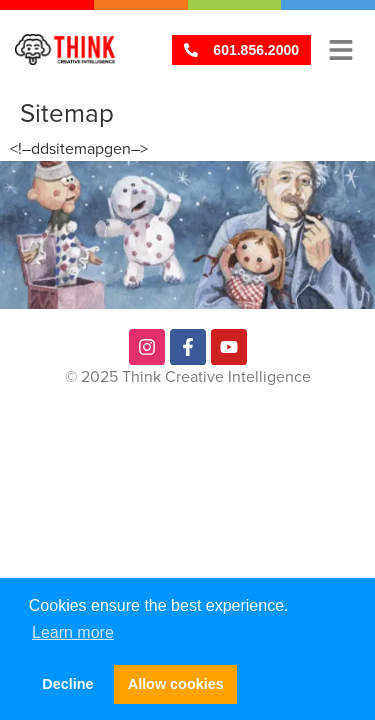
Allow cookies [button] (176, 684)
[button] (340, 49)
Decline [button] (67, 684)
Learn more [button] (73, 632)
